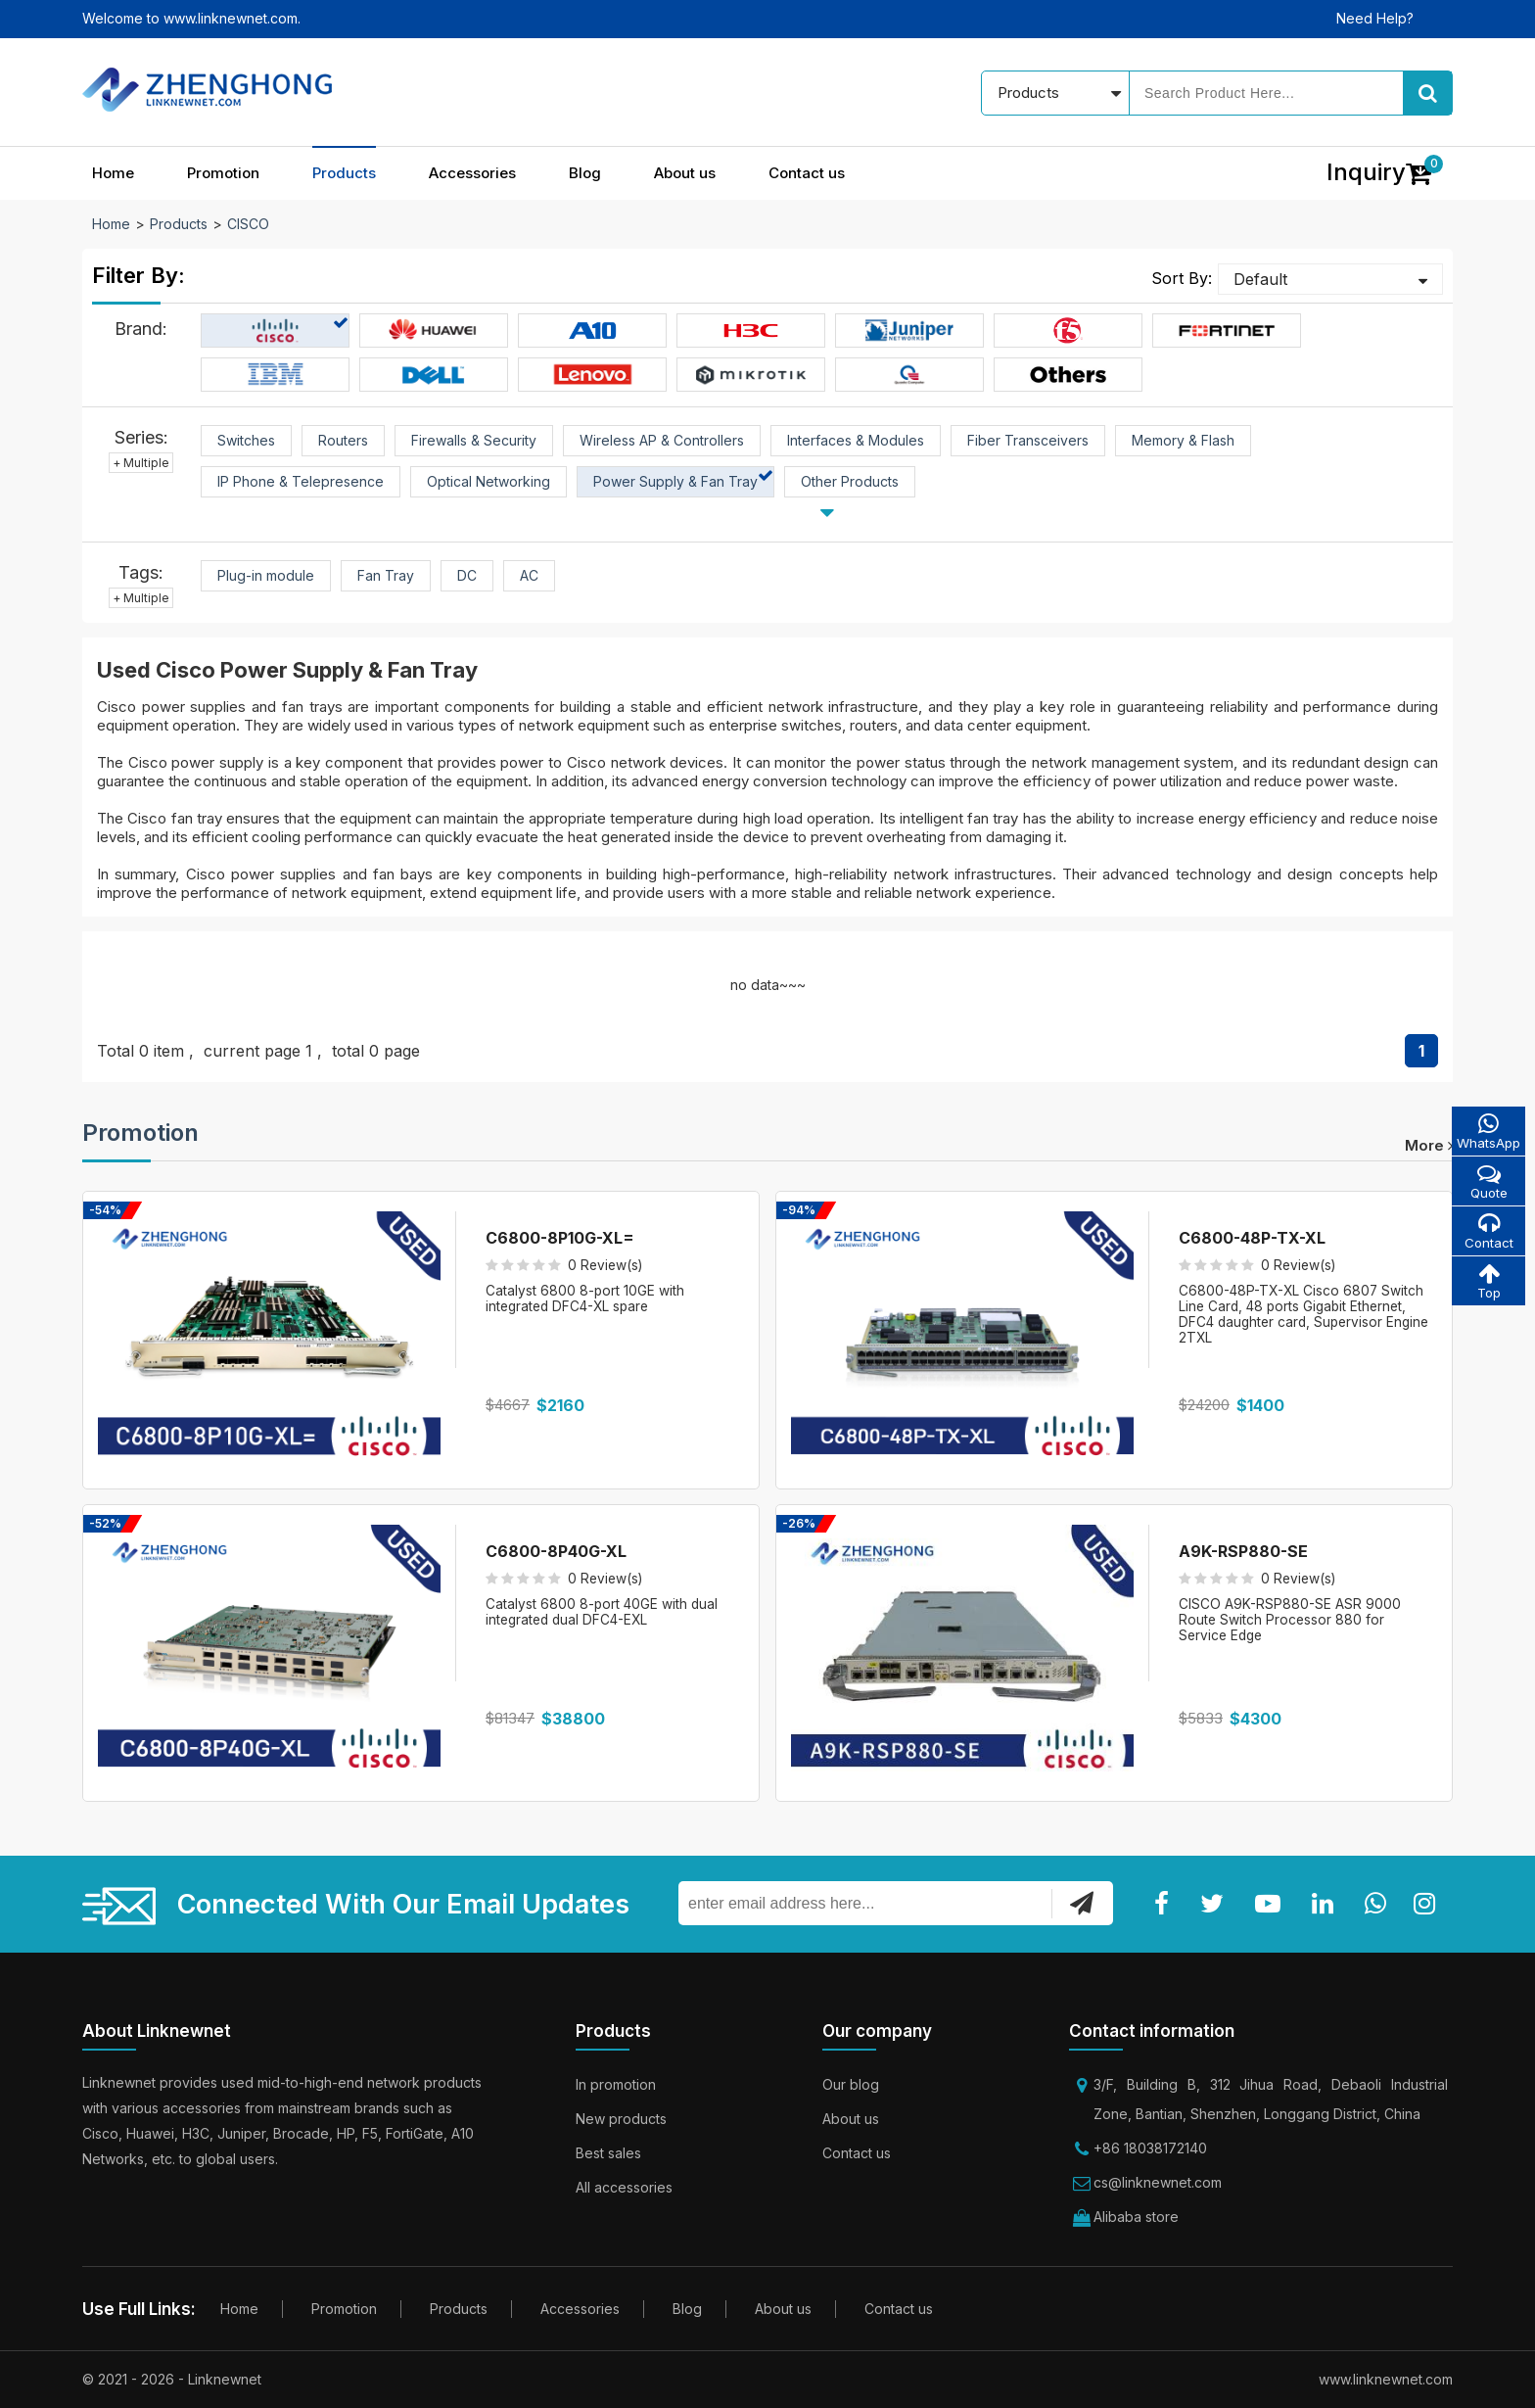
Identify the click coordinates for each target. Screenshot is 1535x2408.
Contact (1487, 1233)
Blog (585, 173)
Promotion (223, 173)
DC (467, 575)
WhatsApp (1487, 1131)
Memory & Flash (1183, 440)
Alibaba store (1136, 2216)
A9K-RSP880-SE (1243, 1551)
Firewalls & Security (473, 440)
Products (344, 173)
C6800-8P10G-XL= (560, 1238)
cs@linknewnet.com (1157, 2182)
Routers (343, 440)
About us (685, 173)
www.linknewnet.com (1386, 2379)
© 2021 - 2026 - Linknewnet (171, 2379)
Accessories (472, 173)
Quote (1487, 1182)
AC (529, 575)
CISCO (248, 223)
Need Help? (1375, 18)
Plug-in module (265, 575)
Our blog (850, 2084)
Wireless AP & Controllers (662, 440)
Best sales (608, 2153)
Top (1487, 1284)
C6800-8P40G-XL (556, 1551)
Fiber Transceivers (1028, 440)
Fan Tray (385, 575)
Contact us (806, 173)
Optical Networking (488, 481)
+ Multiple (141, 462)
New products (621, 2118)
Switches (246, 440)
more (1429, 1145)
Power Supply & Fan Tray (675, 481)
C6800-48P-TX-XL (1252, 1238)
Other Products (850, 481)
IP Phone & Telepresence (300, 481)
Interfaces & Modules (855, 440)
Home (113, 173)
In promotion (616, 2084)
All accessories (624, 2187)
